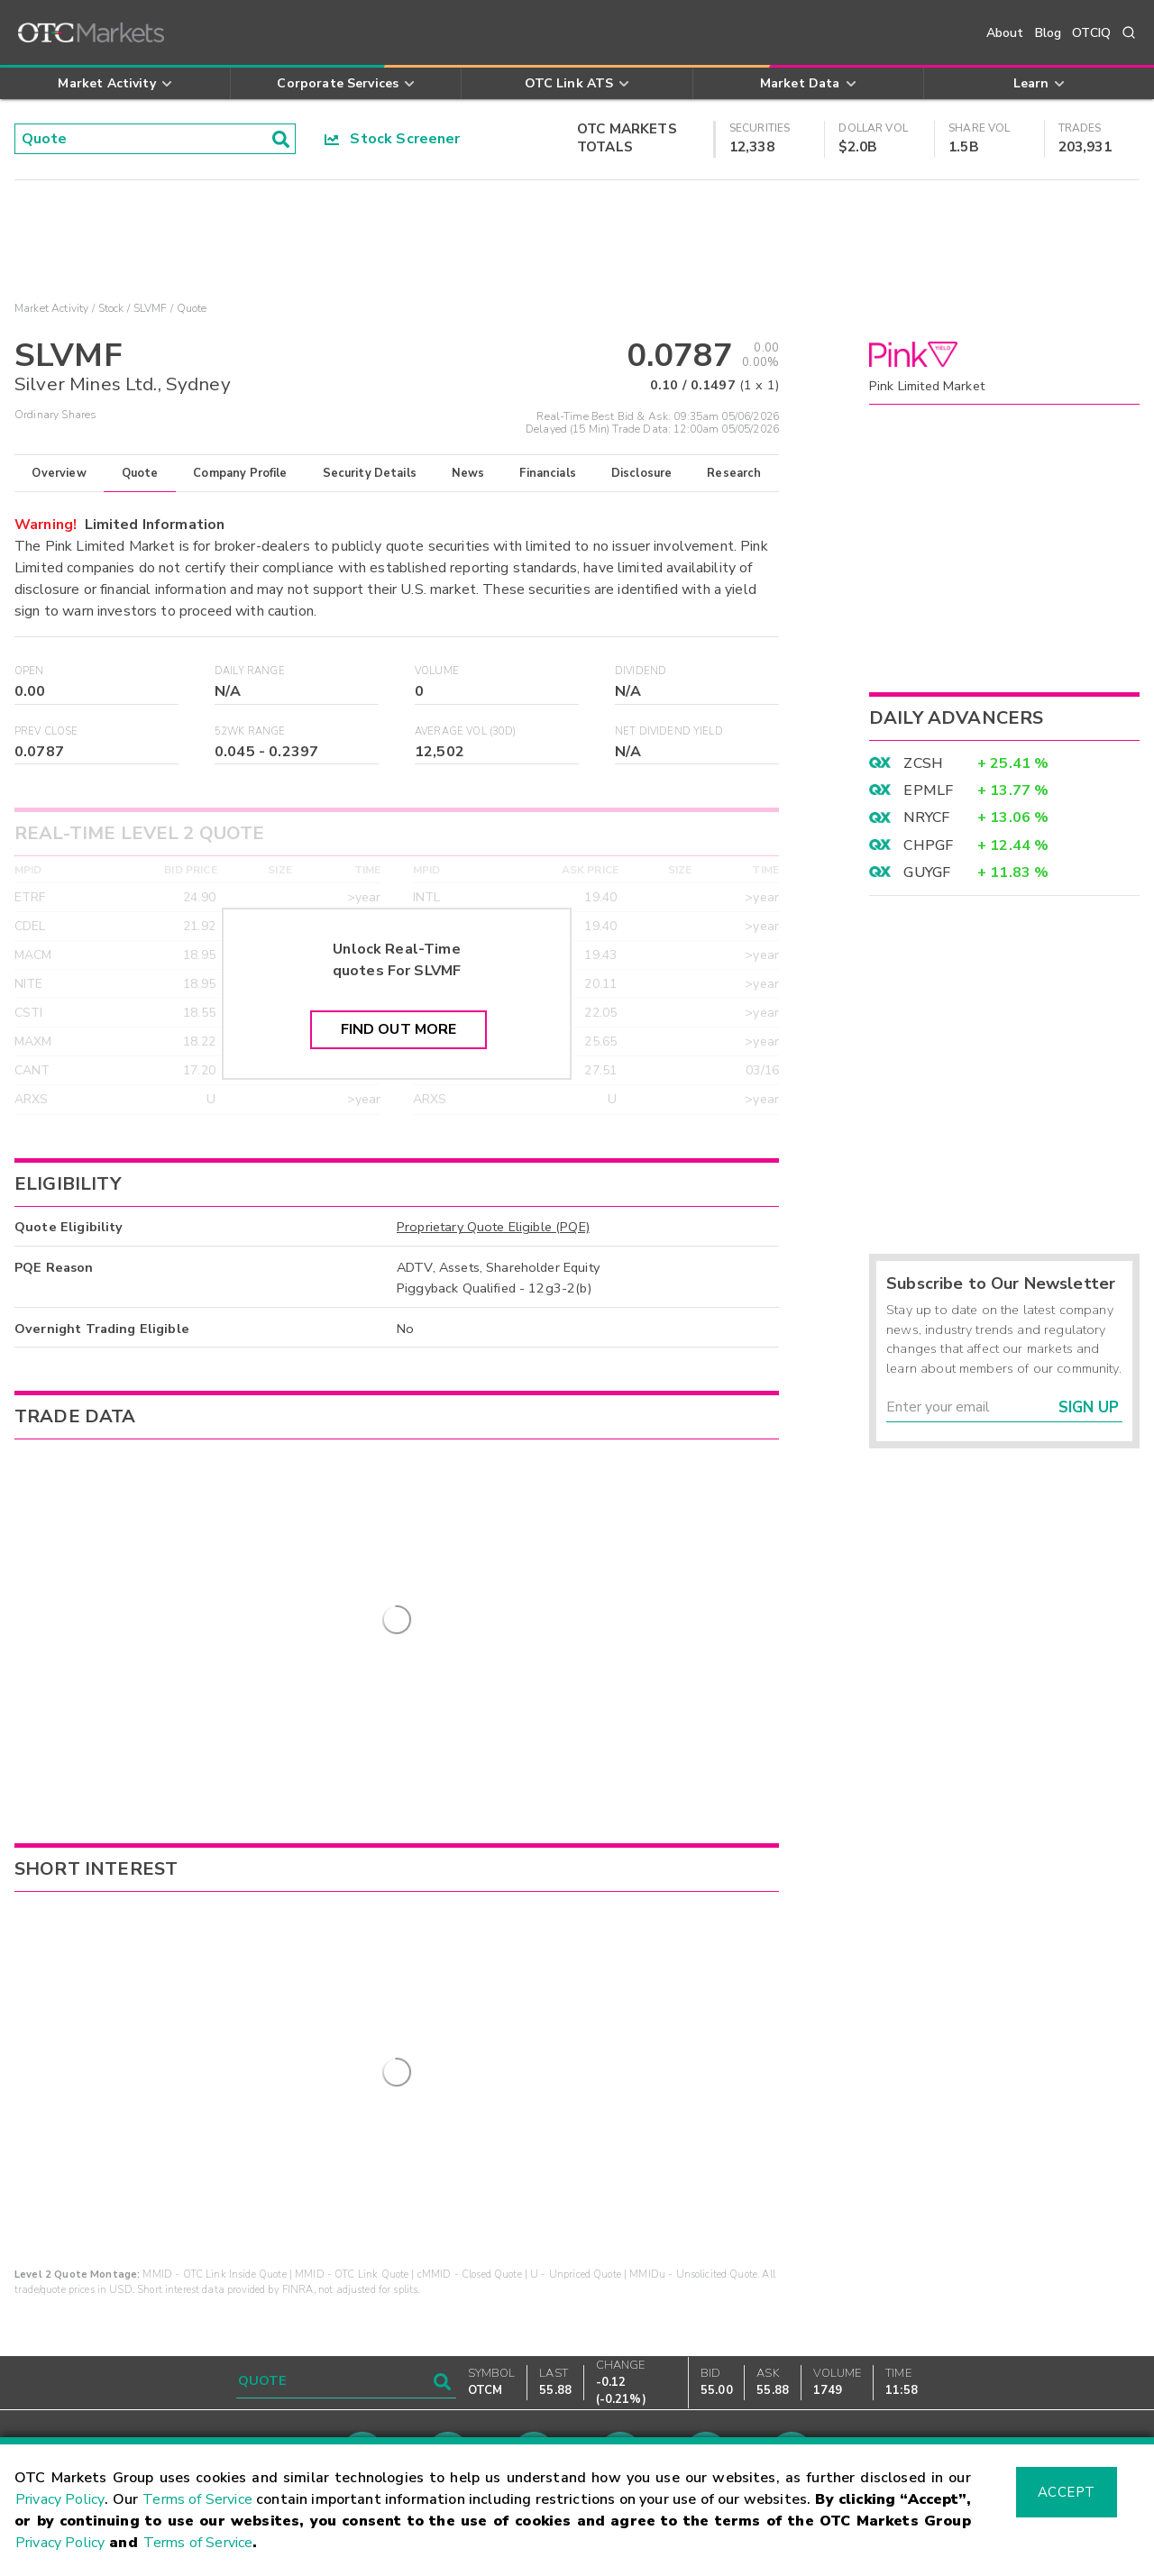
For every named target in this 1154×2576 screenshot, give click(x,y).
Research (734, 473)
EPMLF (928, 790)
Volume (437, 671)
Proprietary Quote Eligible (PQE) (493, 1227)
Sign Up (1088, 1407)
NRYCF (926, 817)
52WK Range (250, 731)
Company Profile (240, 473)
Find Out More (399, 1029)
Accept (1066, 2492)
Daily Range (250, 671)
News (468, 473)
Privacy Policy (60, 2499)
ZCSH (923, 763)
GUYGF (926, 872)
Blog (1048, 32)
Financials (547, 473)
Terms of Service (197, 2499)
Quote (140, 473)
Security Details (370, 473)
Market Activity (51, 308)
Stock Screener (393, 139)
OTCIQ (1091, 32)
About (1005, 32)
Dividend (640, 671)
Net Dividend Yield (669, 731)
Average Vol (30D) (466, 731)
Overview (59, 473)
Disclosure (642, 473)
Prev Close (46, 731)
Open (29, 671)
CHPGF (928, 845)
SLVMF (150, 308)
